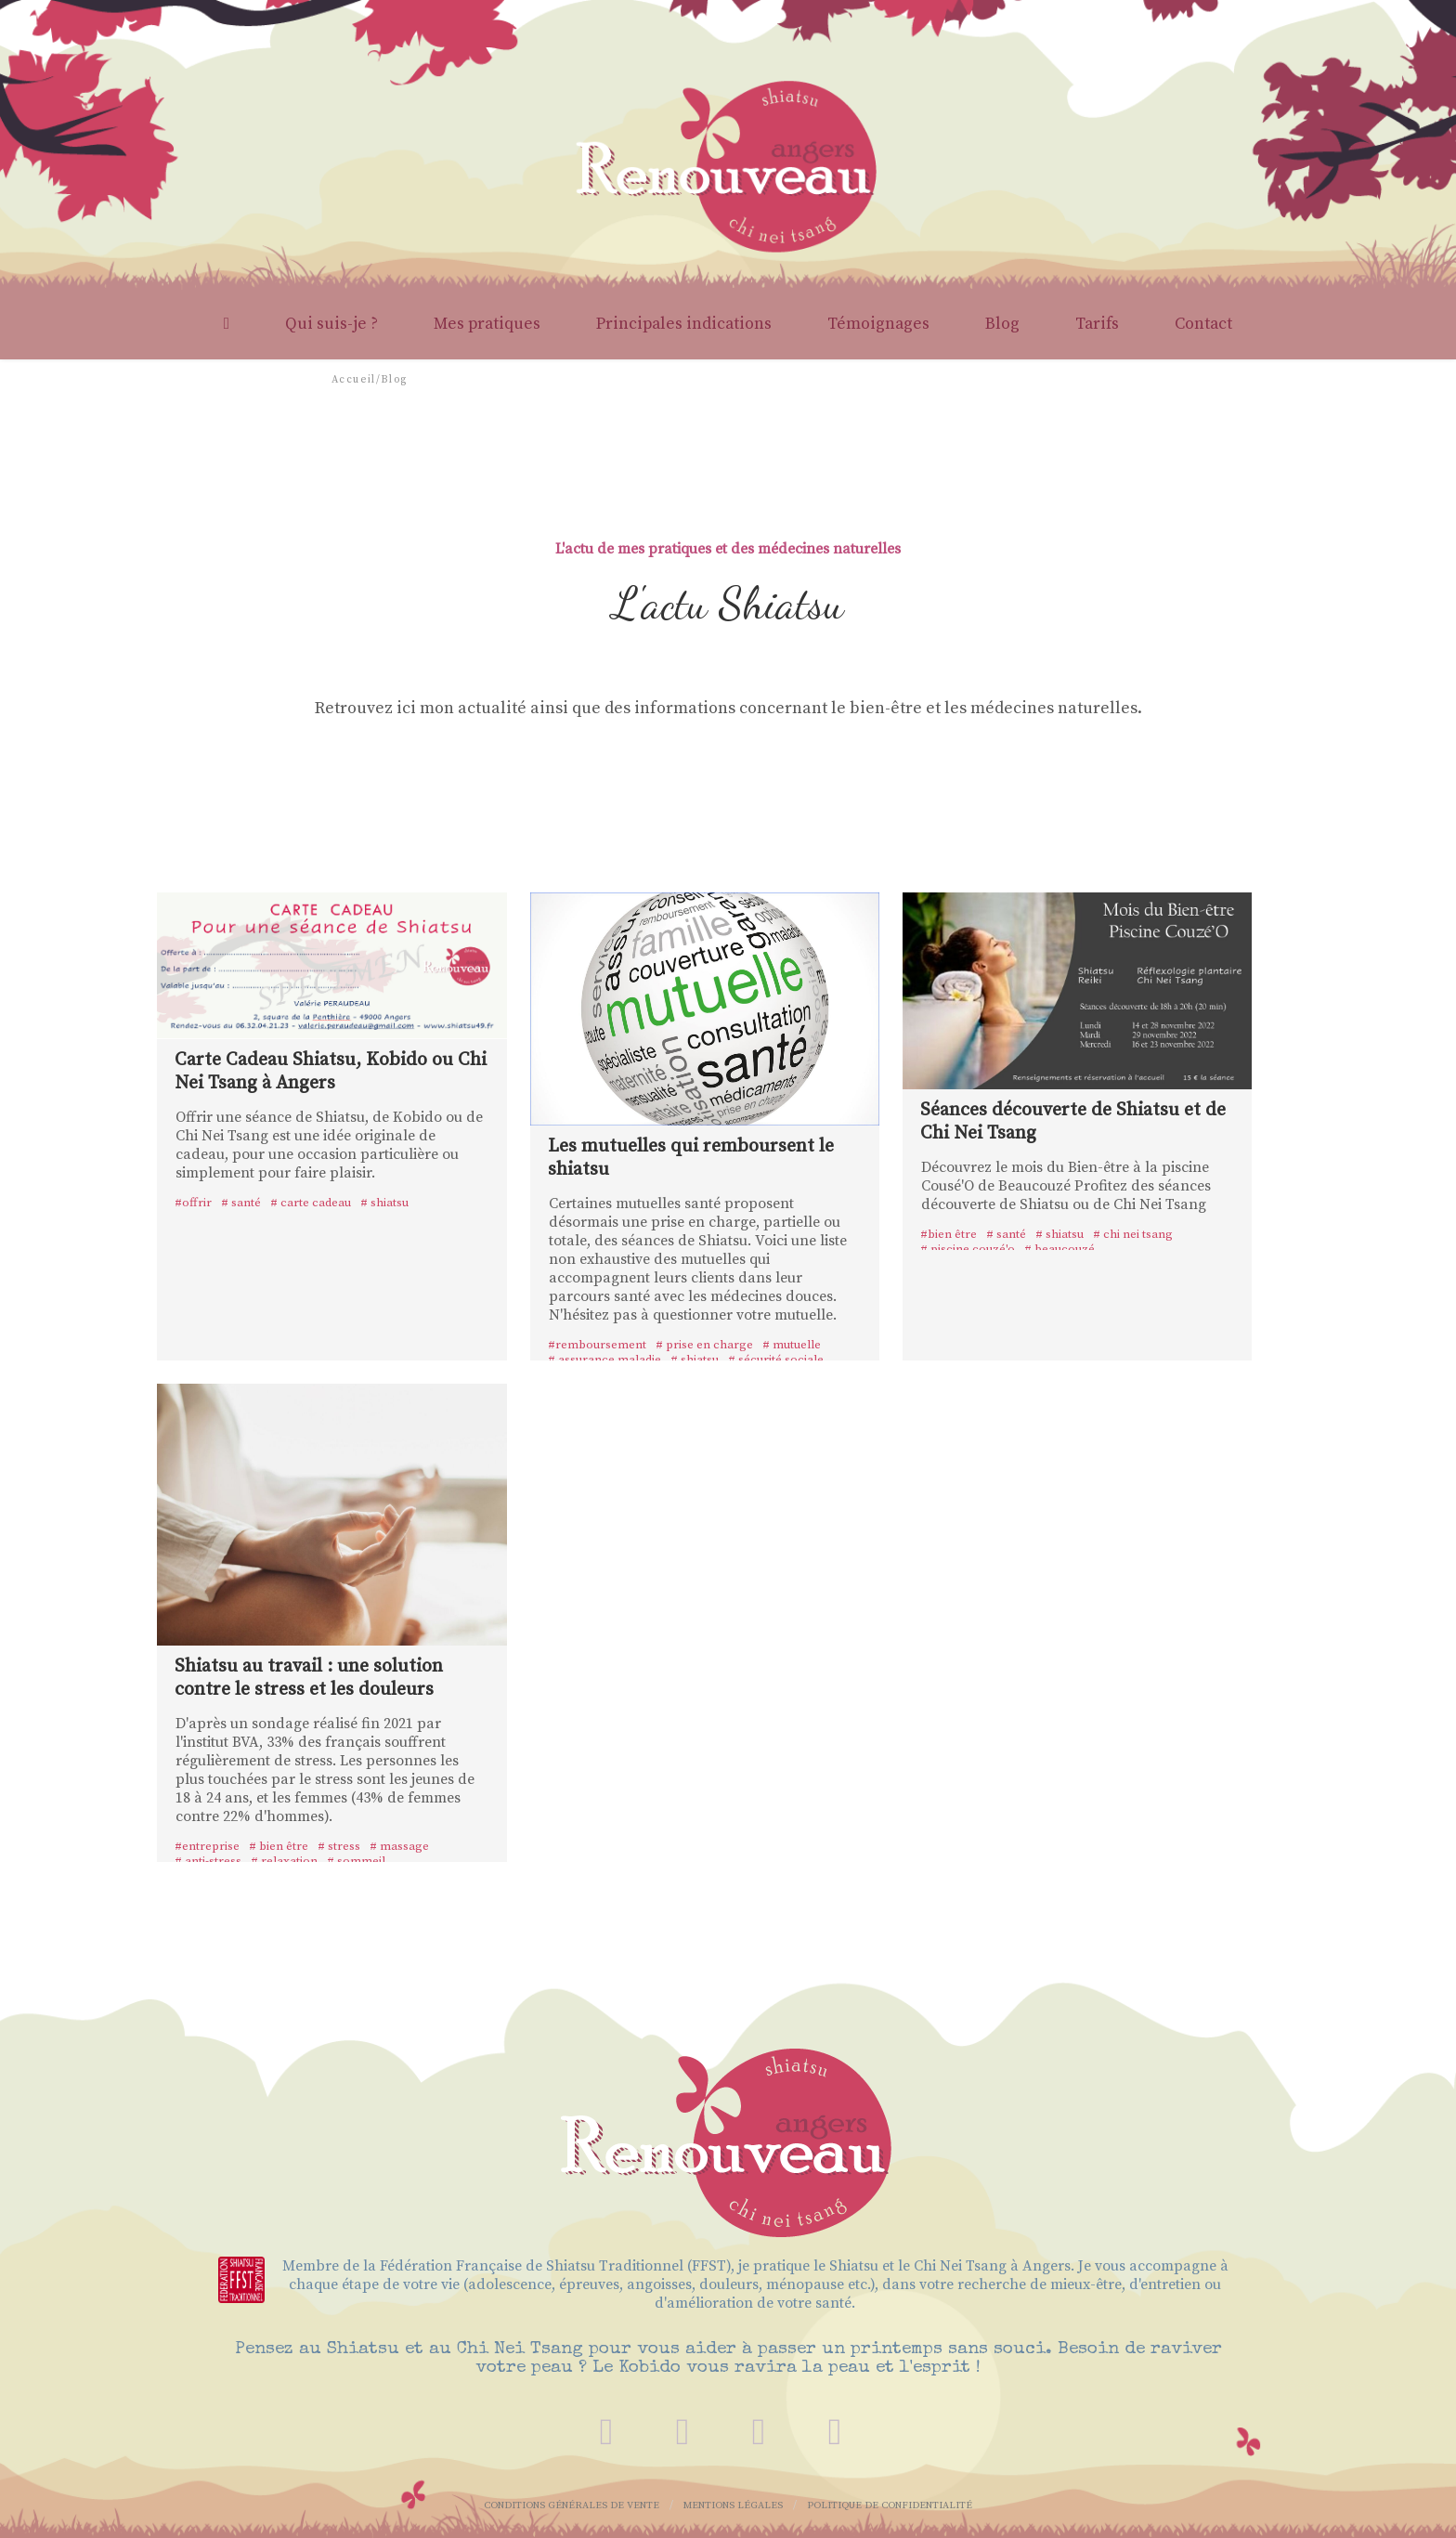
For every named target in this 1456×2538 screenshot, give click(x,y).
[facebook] (682, 2432)
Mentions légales (733, 2505)
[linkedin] (834, 2432)
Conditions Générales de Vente (571, 2505)
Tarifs (1097, 324)
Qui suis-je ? (331, 324)
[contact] (606, 2432)
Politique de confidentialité (889, 2505)
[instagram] (758, 2432)
